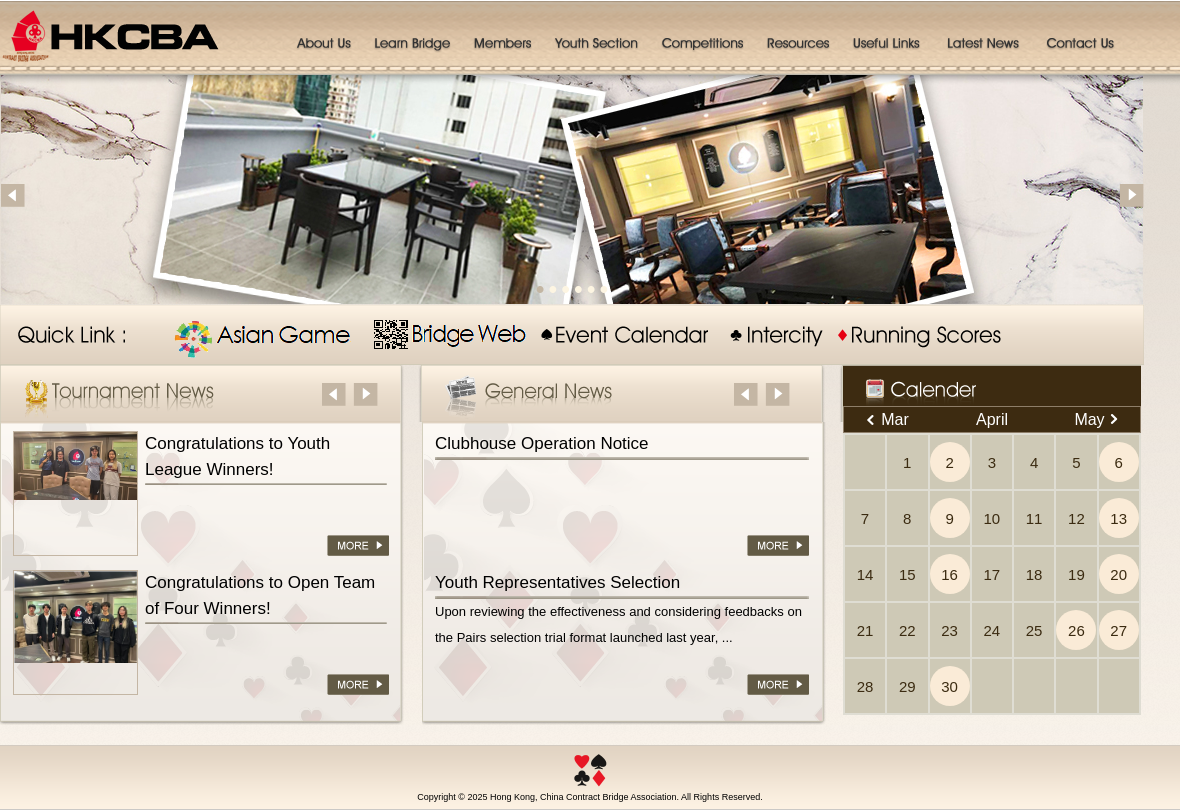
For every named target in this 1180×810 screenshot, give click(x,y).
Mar (888, 419)
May (1095, 419)
